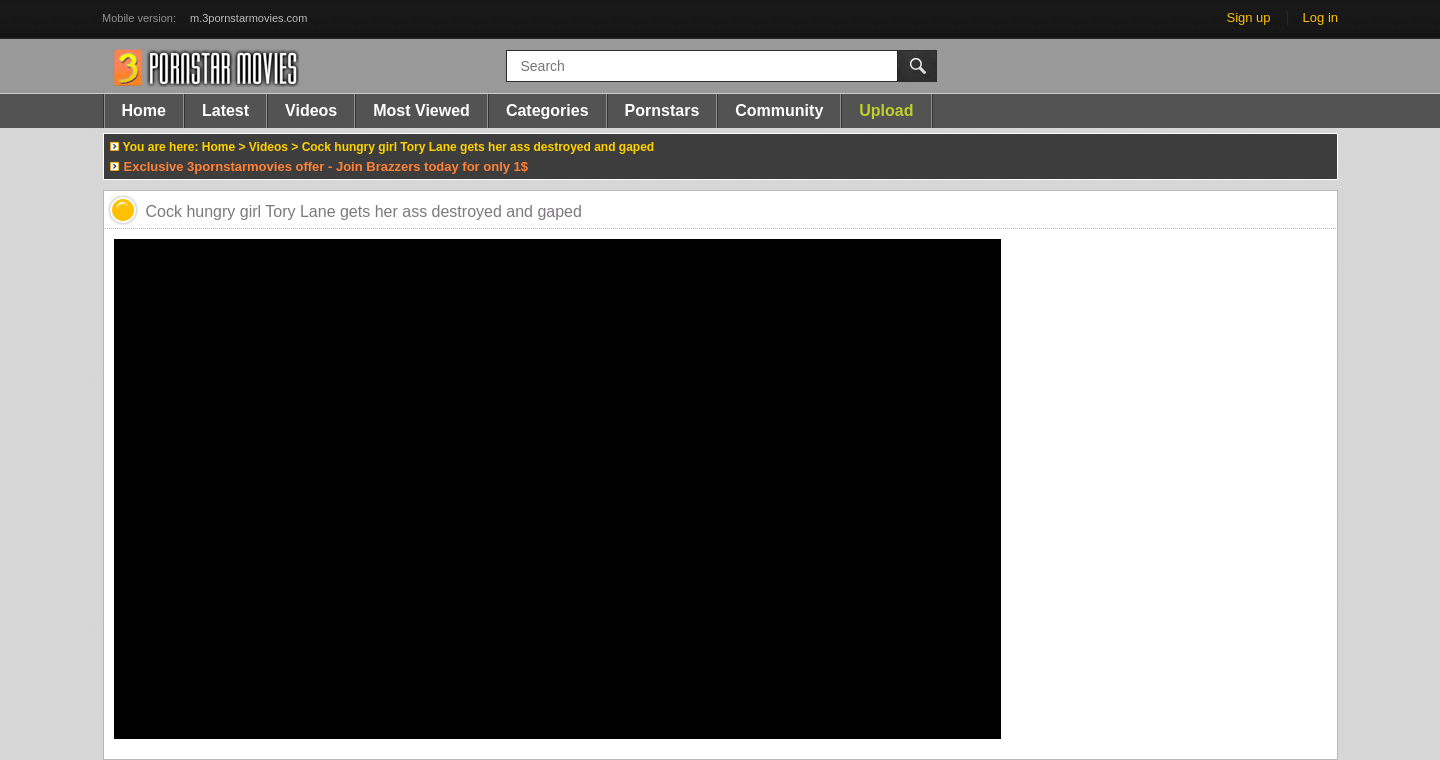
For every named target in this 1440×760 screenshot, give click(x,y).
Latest (225, 110)
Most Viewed (421, 110)
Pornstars (662, 110)
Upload (886, 110)
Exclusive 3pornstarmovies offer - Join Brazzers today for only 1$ (326, 166)
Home (144, 110)
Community (779, 110)
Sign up (1248, 17)
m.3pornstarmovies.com (248, 18)
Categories (547, 110)
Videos (311, 110)
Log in (1320, 17)
